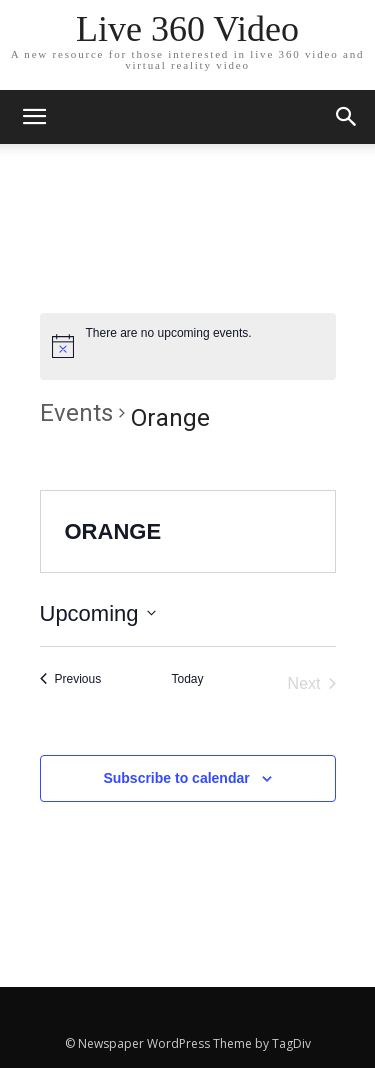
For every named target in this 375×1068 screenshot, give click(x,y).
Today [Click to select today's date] (187, 679)
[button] (347, 117)
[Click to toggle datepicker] (98, 613)
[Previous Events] (71, 679)
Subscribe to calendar (176, 778)
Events (76, 413)
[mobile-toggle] (34, 117)
